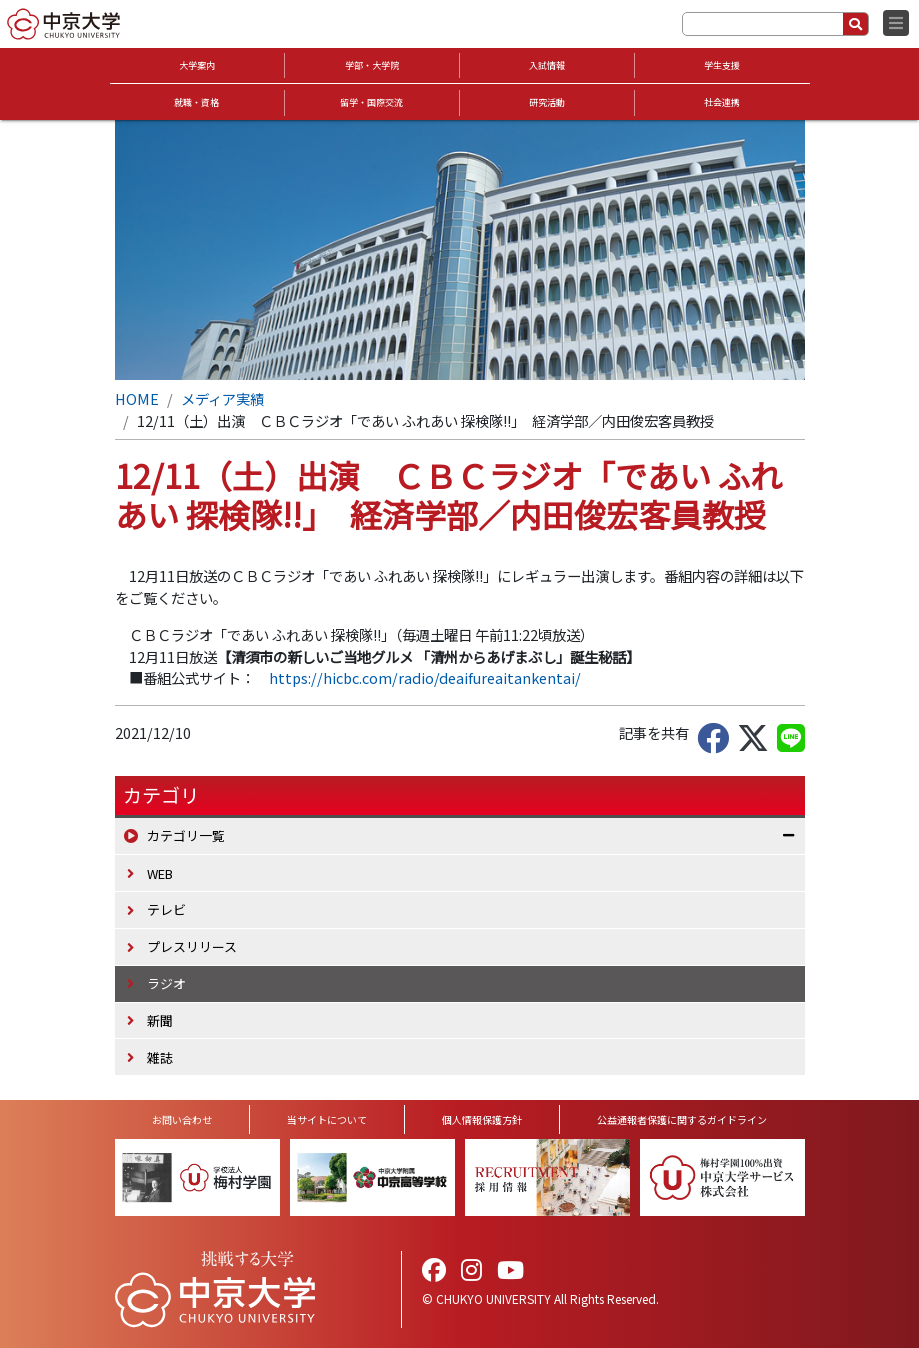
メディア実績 (222, 398)
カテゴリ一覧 (186, 835)
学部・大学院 (372, 65)
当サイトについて (327, 1119)
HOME (137, 398)
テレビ (166, 909)
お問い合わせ (182, 1119)
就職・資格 (196, 102)
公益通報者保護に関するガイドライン (682, 1119)
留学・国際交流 (371, 102)
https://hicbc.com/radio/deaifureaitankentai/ (425, 677)
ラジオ (166, 983)
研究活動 (547, 102)
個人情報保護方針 (482, 1119)
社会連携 (722, 102)
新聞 (160, 1020)
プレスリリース (192, 946)
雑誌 (160, 1057)
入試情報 (547, 65)
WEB (160, 873)
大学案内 (197, 65)
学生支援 (722, 65)
